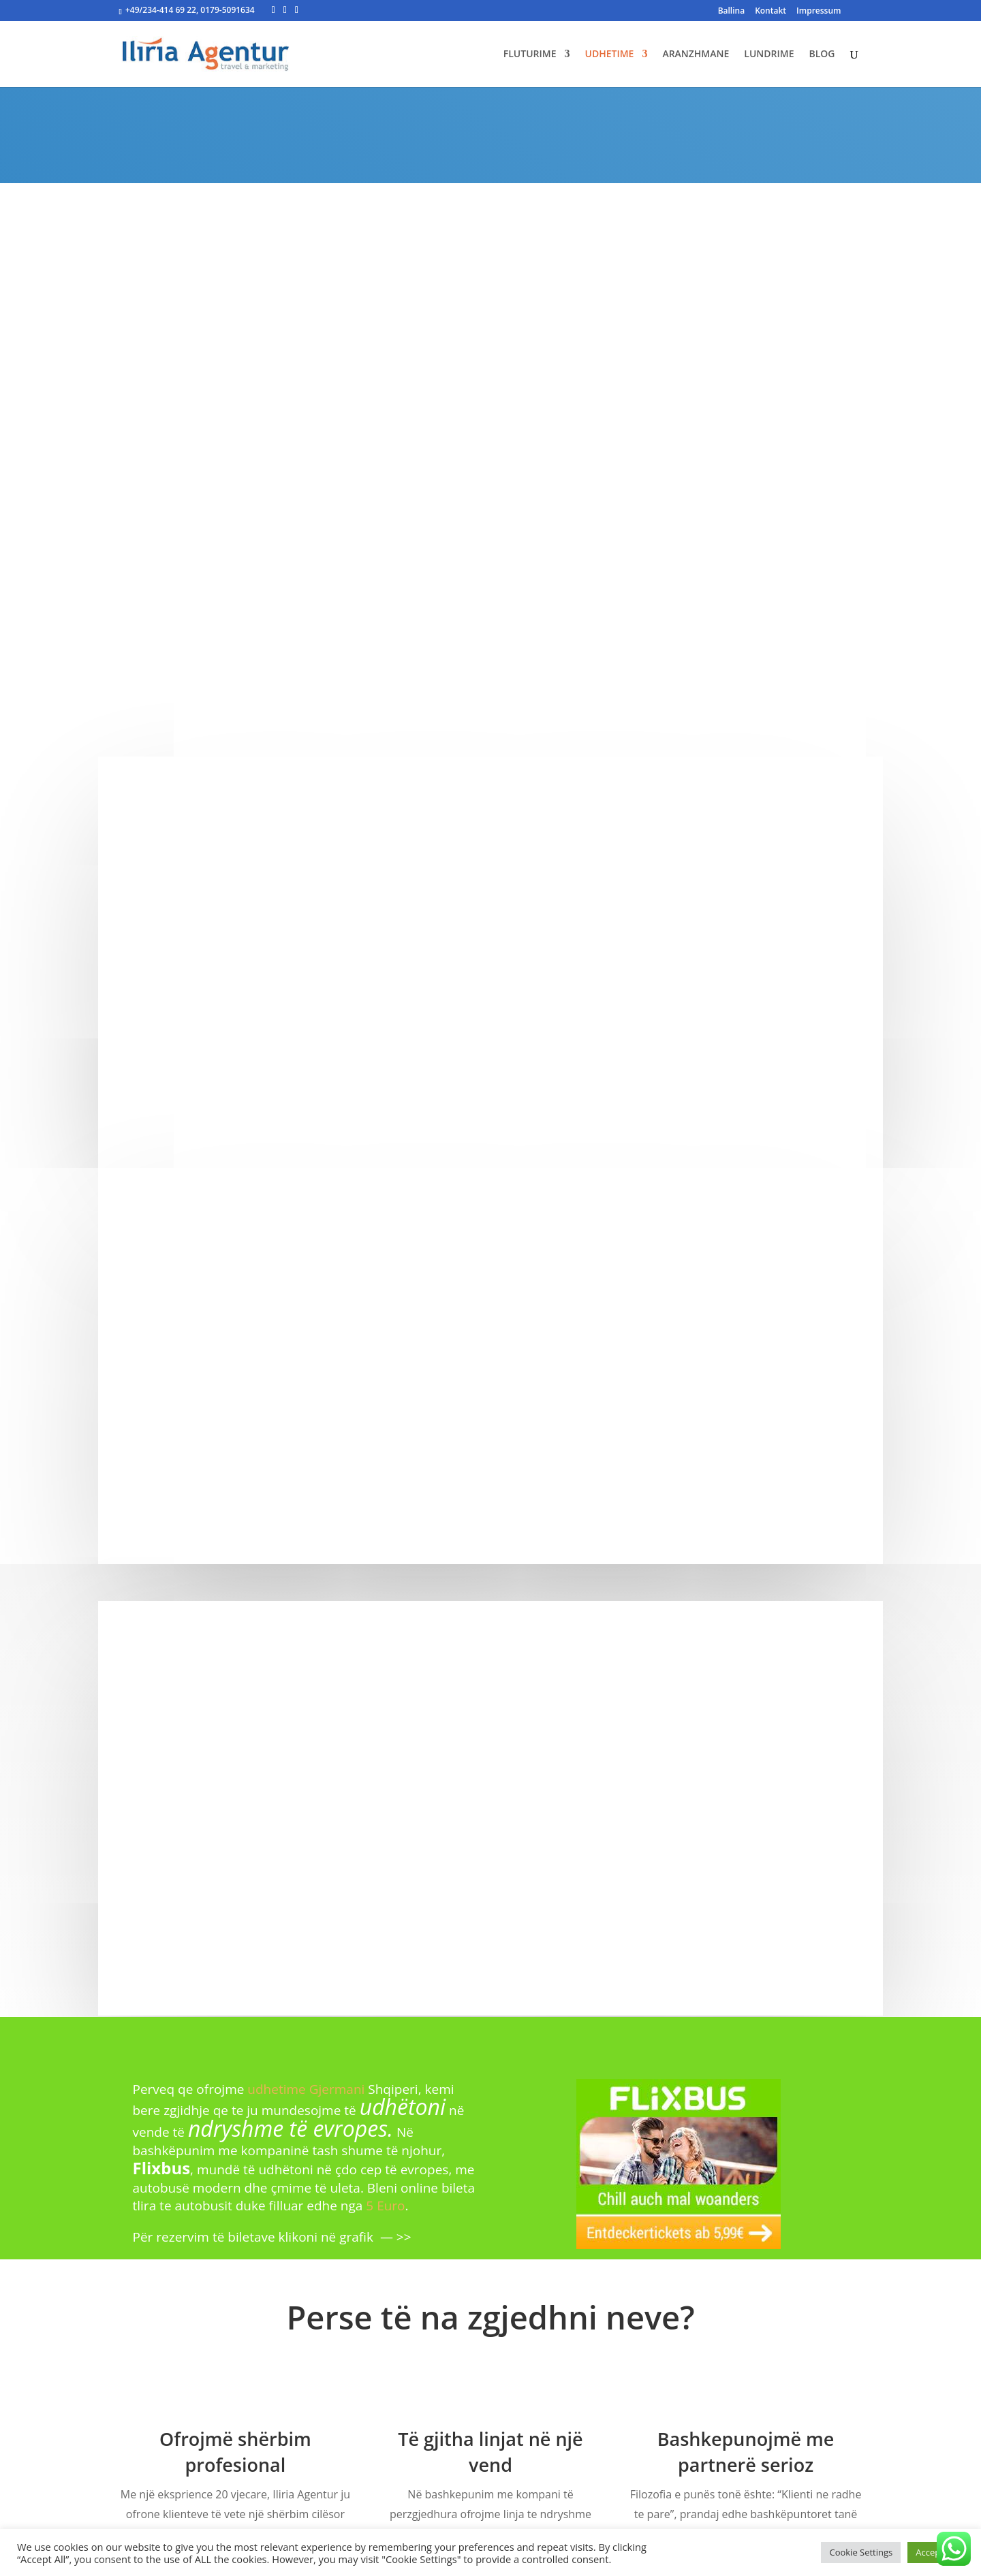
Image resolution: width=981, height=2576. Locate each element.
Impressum (818, 11)
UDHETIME (609, 54)
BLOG (822, 54)
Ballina (731, 11)
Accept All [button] (936, 2552)
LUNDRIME (769, 54)
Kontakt (770, 11)
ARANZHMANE (695, 54)
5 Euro (385, 2205)
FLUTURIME (530, 54)
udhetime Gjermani (305, 2089)
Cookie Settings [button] (860, 2552)
